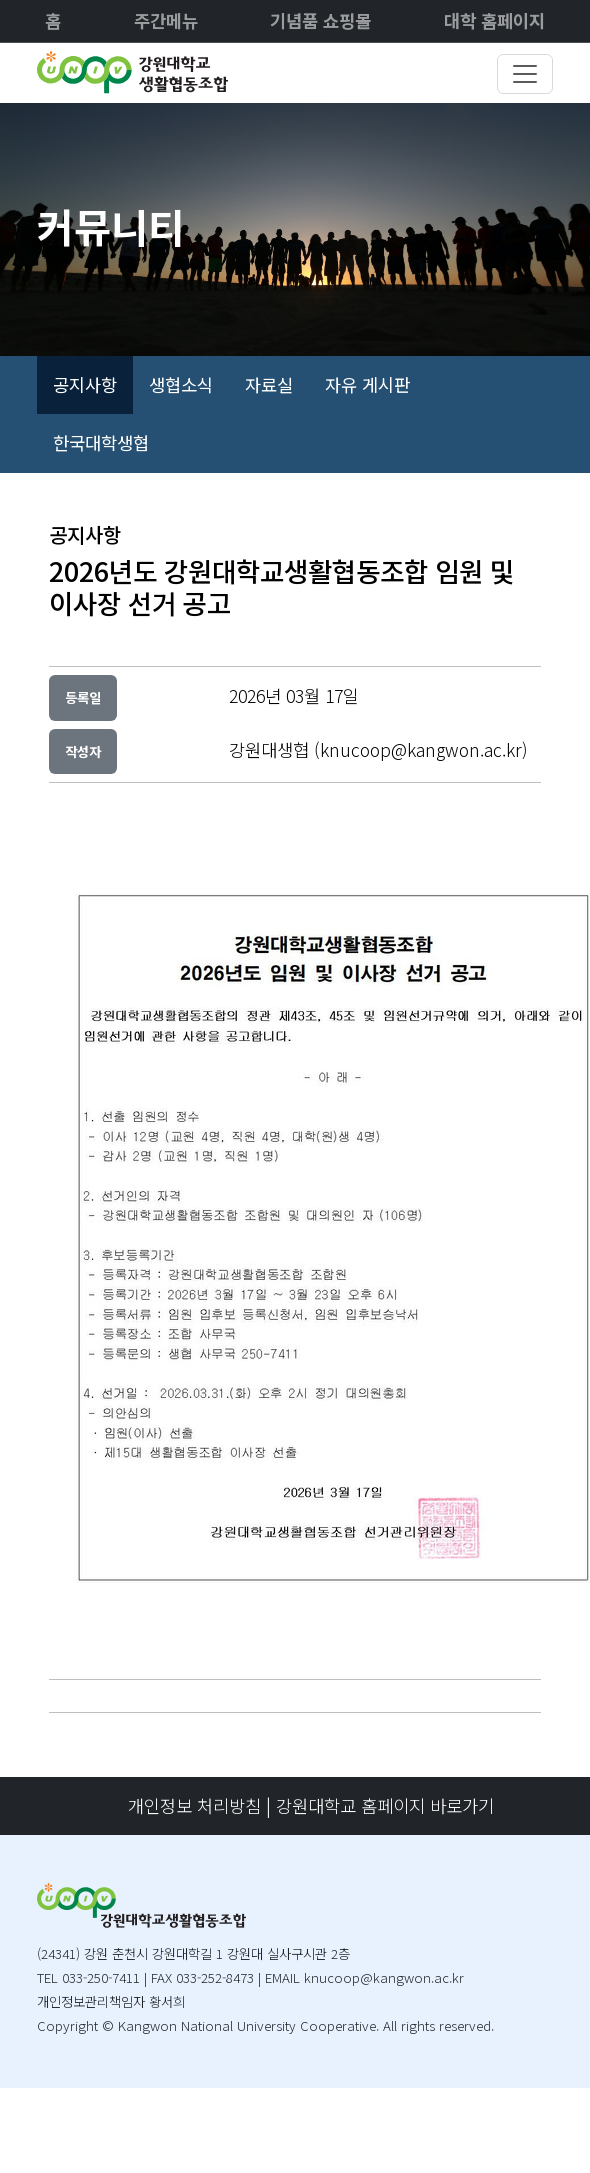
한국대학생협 (101, 442)
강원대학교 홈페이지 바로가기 (385, 1805)
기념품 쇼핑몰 (320, 20)
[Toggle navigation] (525, 74)
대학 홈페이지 (494, 20)
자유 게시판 (367, 384)
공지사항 (85, 384)
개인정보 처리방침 (194, 1805)
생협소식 (181, 384)
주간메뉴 (166, 20)
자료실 (269, 384)
